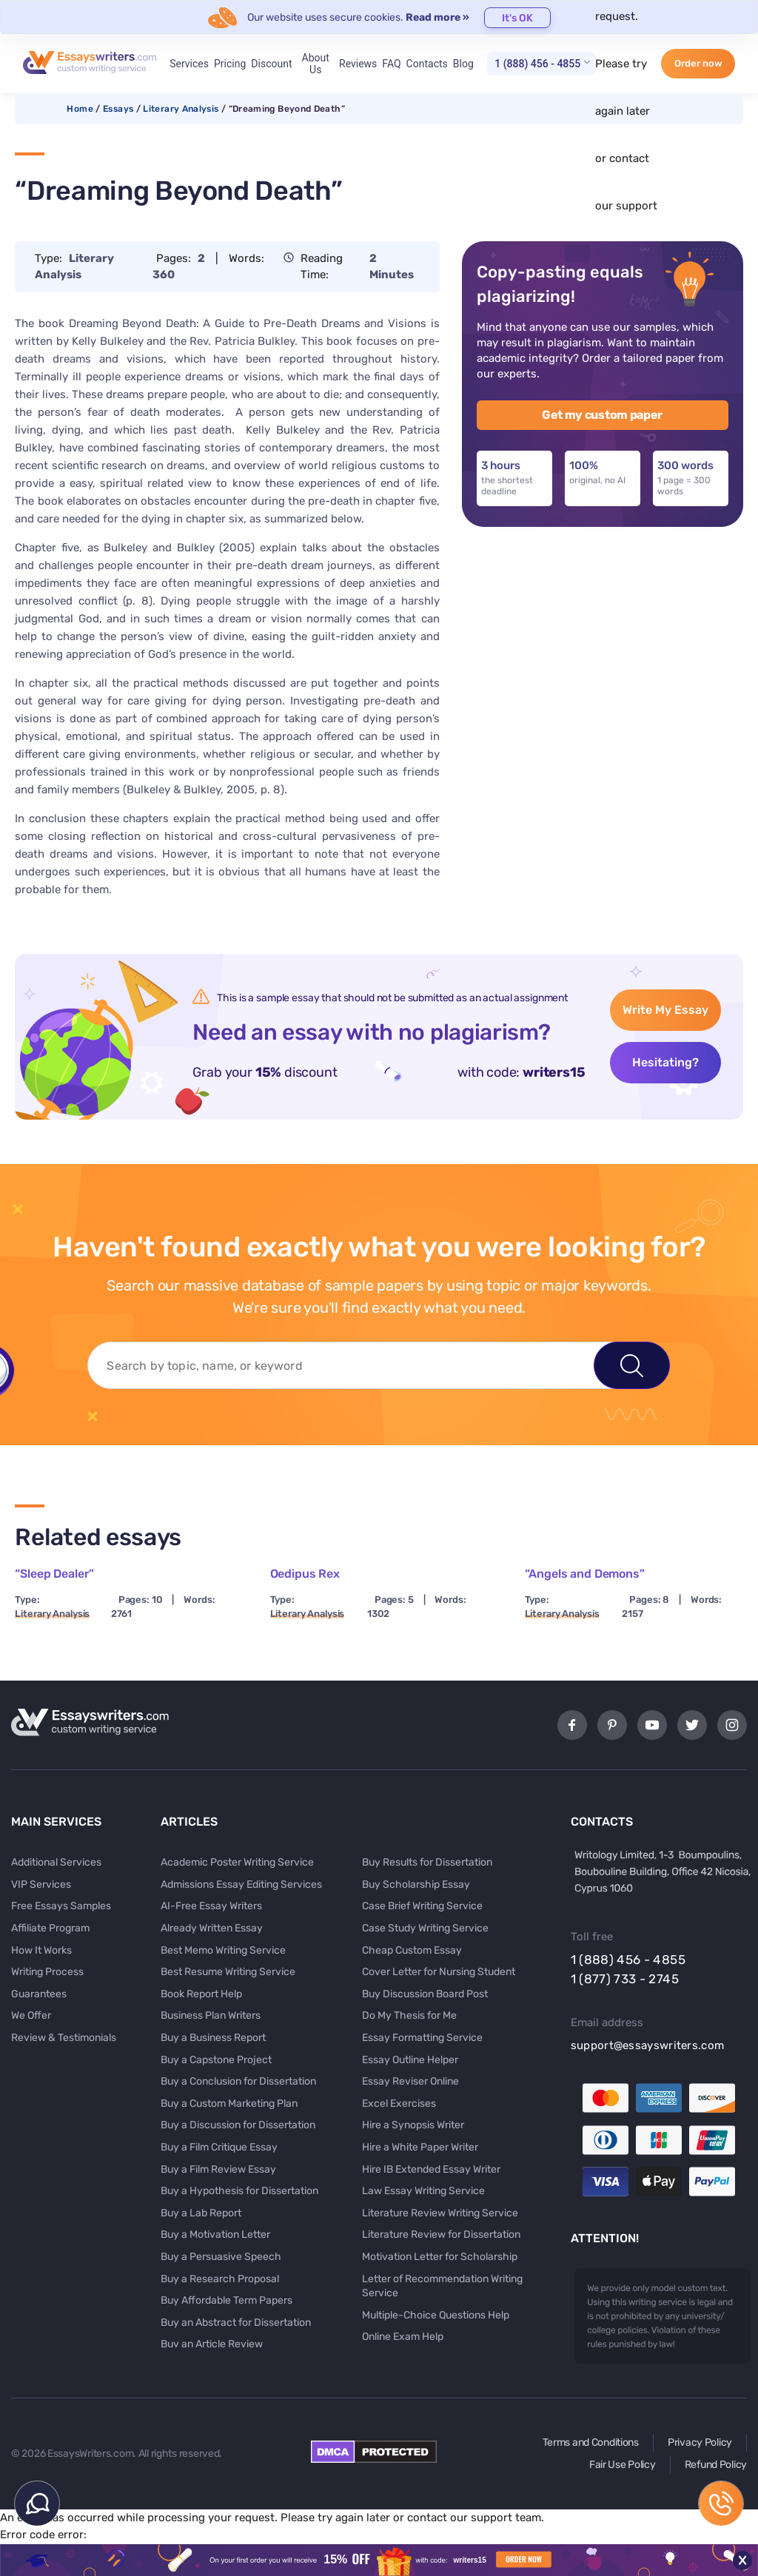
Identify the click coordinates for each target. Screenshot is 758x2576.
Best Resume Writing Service (228, 1971)
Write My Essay (665, 1010)
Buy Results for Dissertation (427, 1862)
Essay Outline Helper (410, 2060)
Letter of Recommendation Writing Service (442, 2286)
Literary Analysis (180, 109)
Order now (698, 63)
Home (80, 109)
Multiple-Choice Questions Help (435, 2315)
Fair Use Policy (622, 2464)
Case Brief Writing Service (422, 1906)
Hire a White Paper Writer (420, 2147)
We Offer (31, 2015)
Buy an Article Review (212, 2344)
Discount (271, 64)
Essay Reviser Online (410, 2081)
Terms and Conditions (591, 2442)
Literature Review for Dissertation (441, 2234)
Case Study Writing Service (425, 1928)
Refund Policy (716, 2464)
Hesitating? (665, 1062)
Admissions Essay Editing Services (241, 1884)
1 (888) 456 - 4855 (537, 64)
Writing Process (47, 1971)
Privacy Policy (700, 2442)
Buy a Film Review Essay (218, 2169)
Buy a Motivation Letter (215, 2234)
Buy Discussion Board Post (425, 1994)
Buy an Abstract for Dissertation (236, 2322)
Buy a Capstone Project (216, 2060)
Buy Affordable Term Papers (226, 2300)
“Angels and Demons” (585, 1574)
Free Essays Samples (61, 1906)
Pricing (230, 64)
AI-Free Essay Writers (211, 1906)
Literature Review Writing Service (440, 2213)
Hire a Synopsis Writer (413, 2125)
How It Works (41, 1950)
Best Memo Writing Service (223, 1950)
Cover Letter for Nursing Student (438, 1971)
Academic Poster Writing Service (237, 1862)
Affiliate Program (50, 1928)
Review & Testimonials (63, 2037)
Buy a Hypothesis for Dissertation (239, 2191)
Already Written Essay (212, 1928)
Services (189, 64)
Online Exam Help (402, 2336)
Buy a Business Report (213, 2037)
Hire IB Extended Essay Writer (431, 2169)
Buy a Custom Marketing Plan (229, 2103)
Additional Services (56, 1862)
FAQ (391, 64)
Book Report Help (201, 1994)
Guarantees (39, 1994)
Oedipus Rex (305, 1574)
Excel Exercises (399, 2103)
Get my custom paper (602, 415)
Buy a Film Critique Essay (219, 2147)
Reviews (358, 64)
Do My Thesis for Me (409, 2015)
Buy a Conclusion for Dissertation (238, 2081)
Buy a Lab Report (201, 2213)
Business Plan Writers (211, 2015)
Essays (118, 109)
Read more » (437, 17)
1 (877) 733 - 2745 (625, 1978)
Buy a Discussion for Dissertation (238, 2125)
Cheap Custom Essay (412, 1950)
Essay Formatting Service (422, 2037)
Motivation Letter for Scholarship (439, 2256)
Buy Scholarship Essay (416, 1884)
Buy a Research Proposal (220, 2279)
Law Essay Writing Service (423, 2191)
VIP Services (41, 1884)
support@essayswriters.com (648, 2045)
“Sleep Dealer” (54, 1574)
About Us (315, 63)
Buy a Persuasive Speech (221, 2256)
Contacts (427, 64)
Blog (463, 64)
